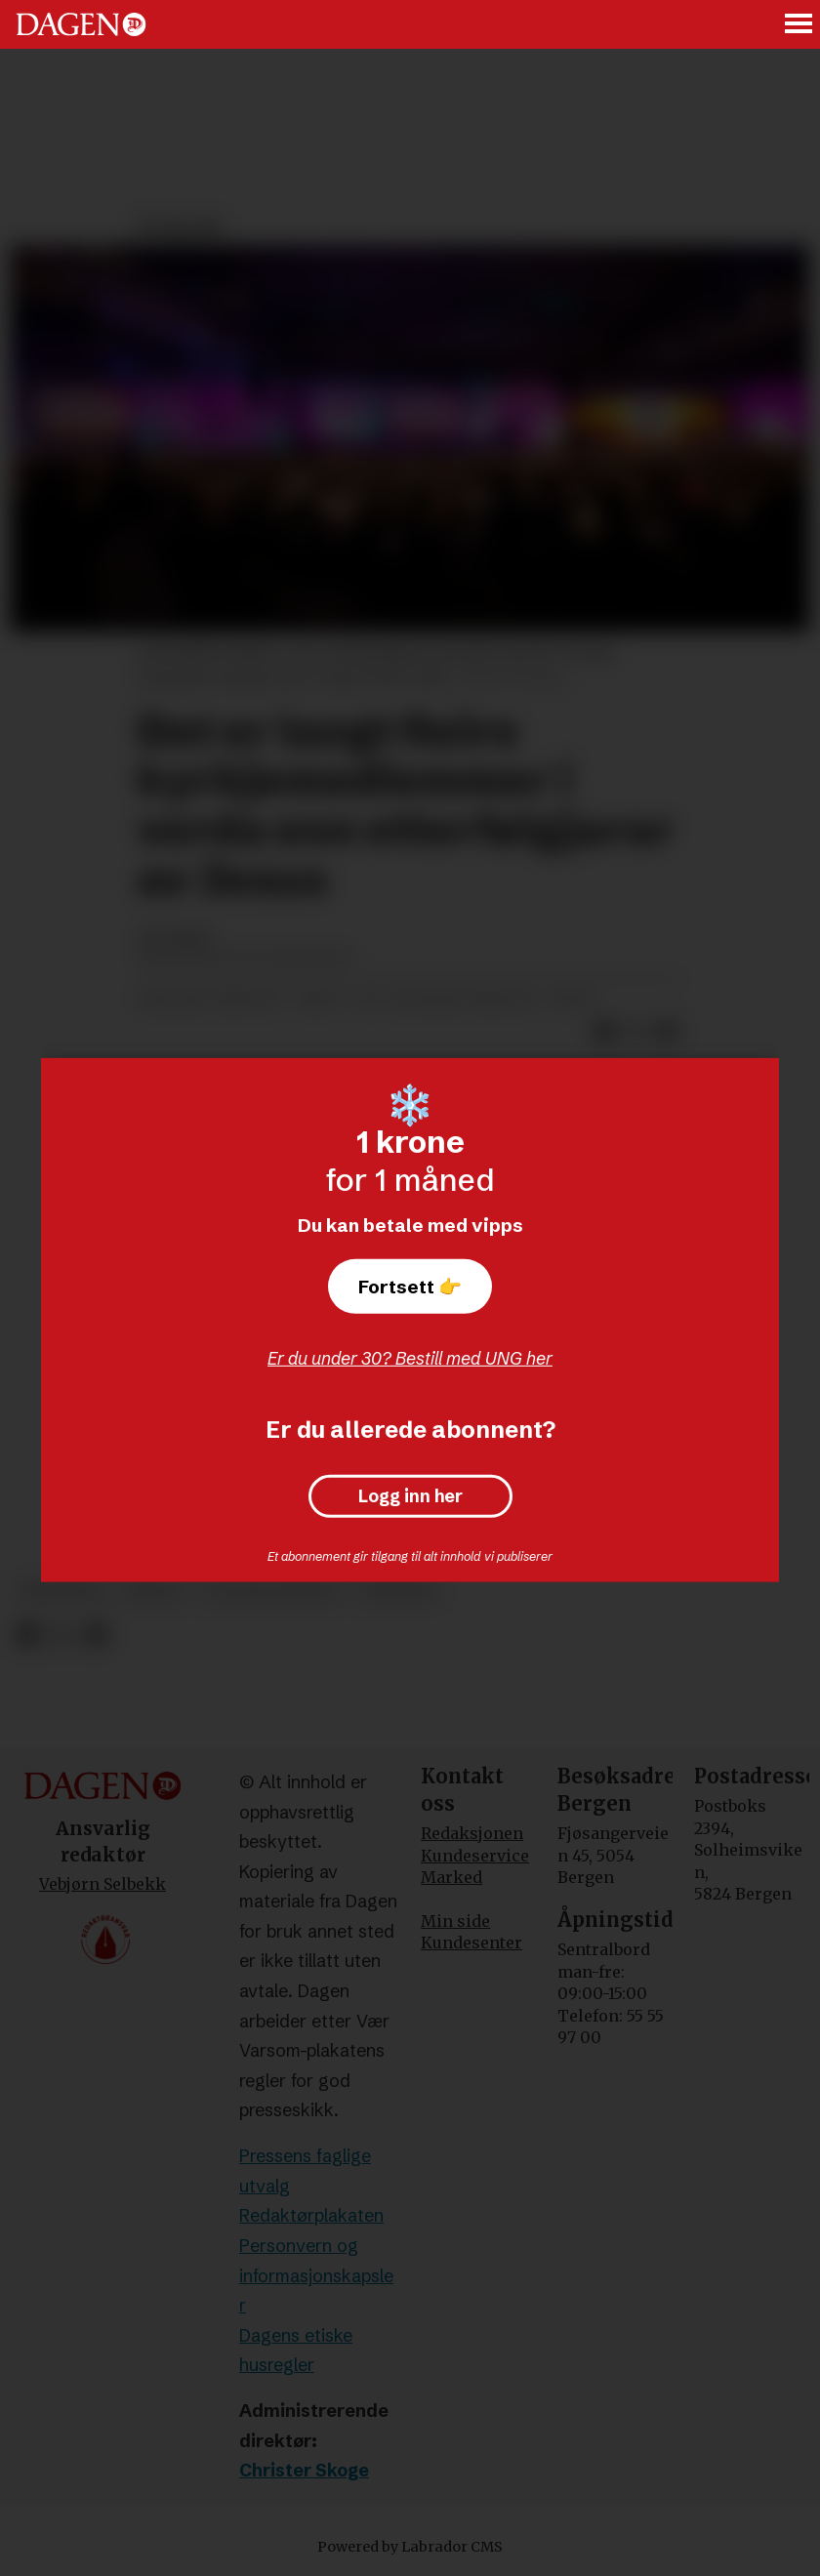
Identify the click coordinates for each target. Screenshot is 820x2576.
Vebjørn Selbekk (102, 1884)
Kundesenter (471, 1942)
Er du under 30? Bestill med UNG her (410, 1358)
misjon (154, 1591)
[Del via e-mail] (96, 1635)
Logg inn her (410, 1496)
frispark (397, 1591)
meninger (61, 1591)
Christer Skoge (304, 2470)
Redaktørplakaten (311, 2215)
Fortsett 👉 (410, 1286)
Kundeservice (475, 1855)
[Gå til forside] (81, 24)
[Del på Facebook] (27, 1635)
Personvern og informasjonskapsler (316, 2275)
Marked (451, 1877)
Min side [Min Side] (455, 1921)
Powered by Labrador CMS (410, 2547)
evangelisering (271, 1591)
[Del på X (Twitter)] (62, 1635)
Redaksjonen (472, 1833)
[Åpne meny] (799, 25)
